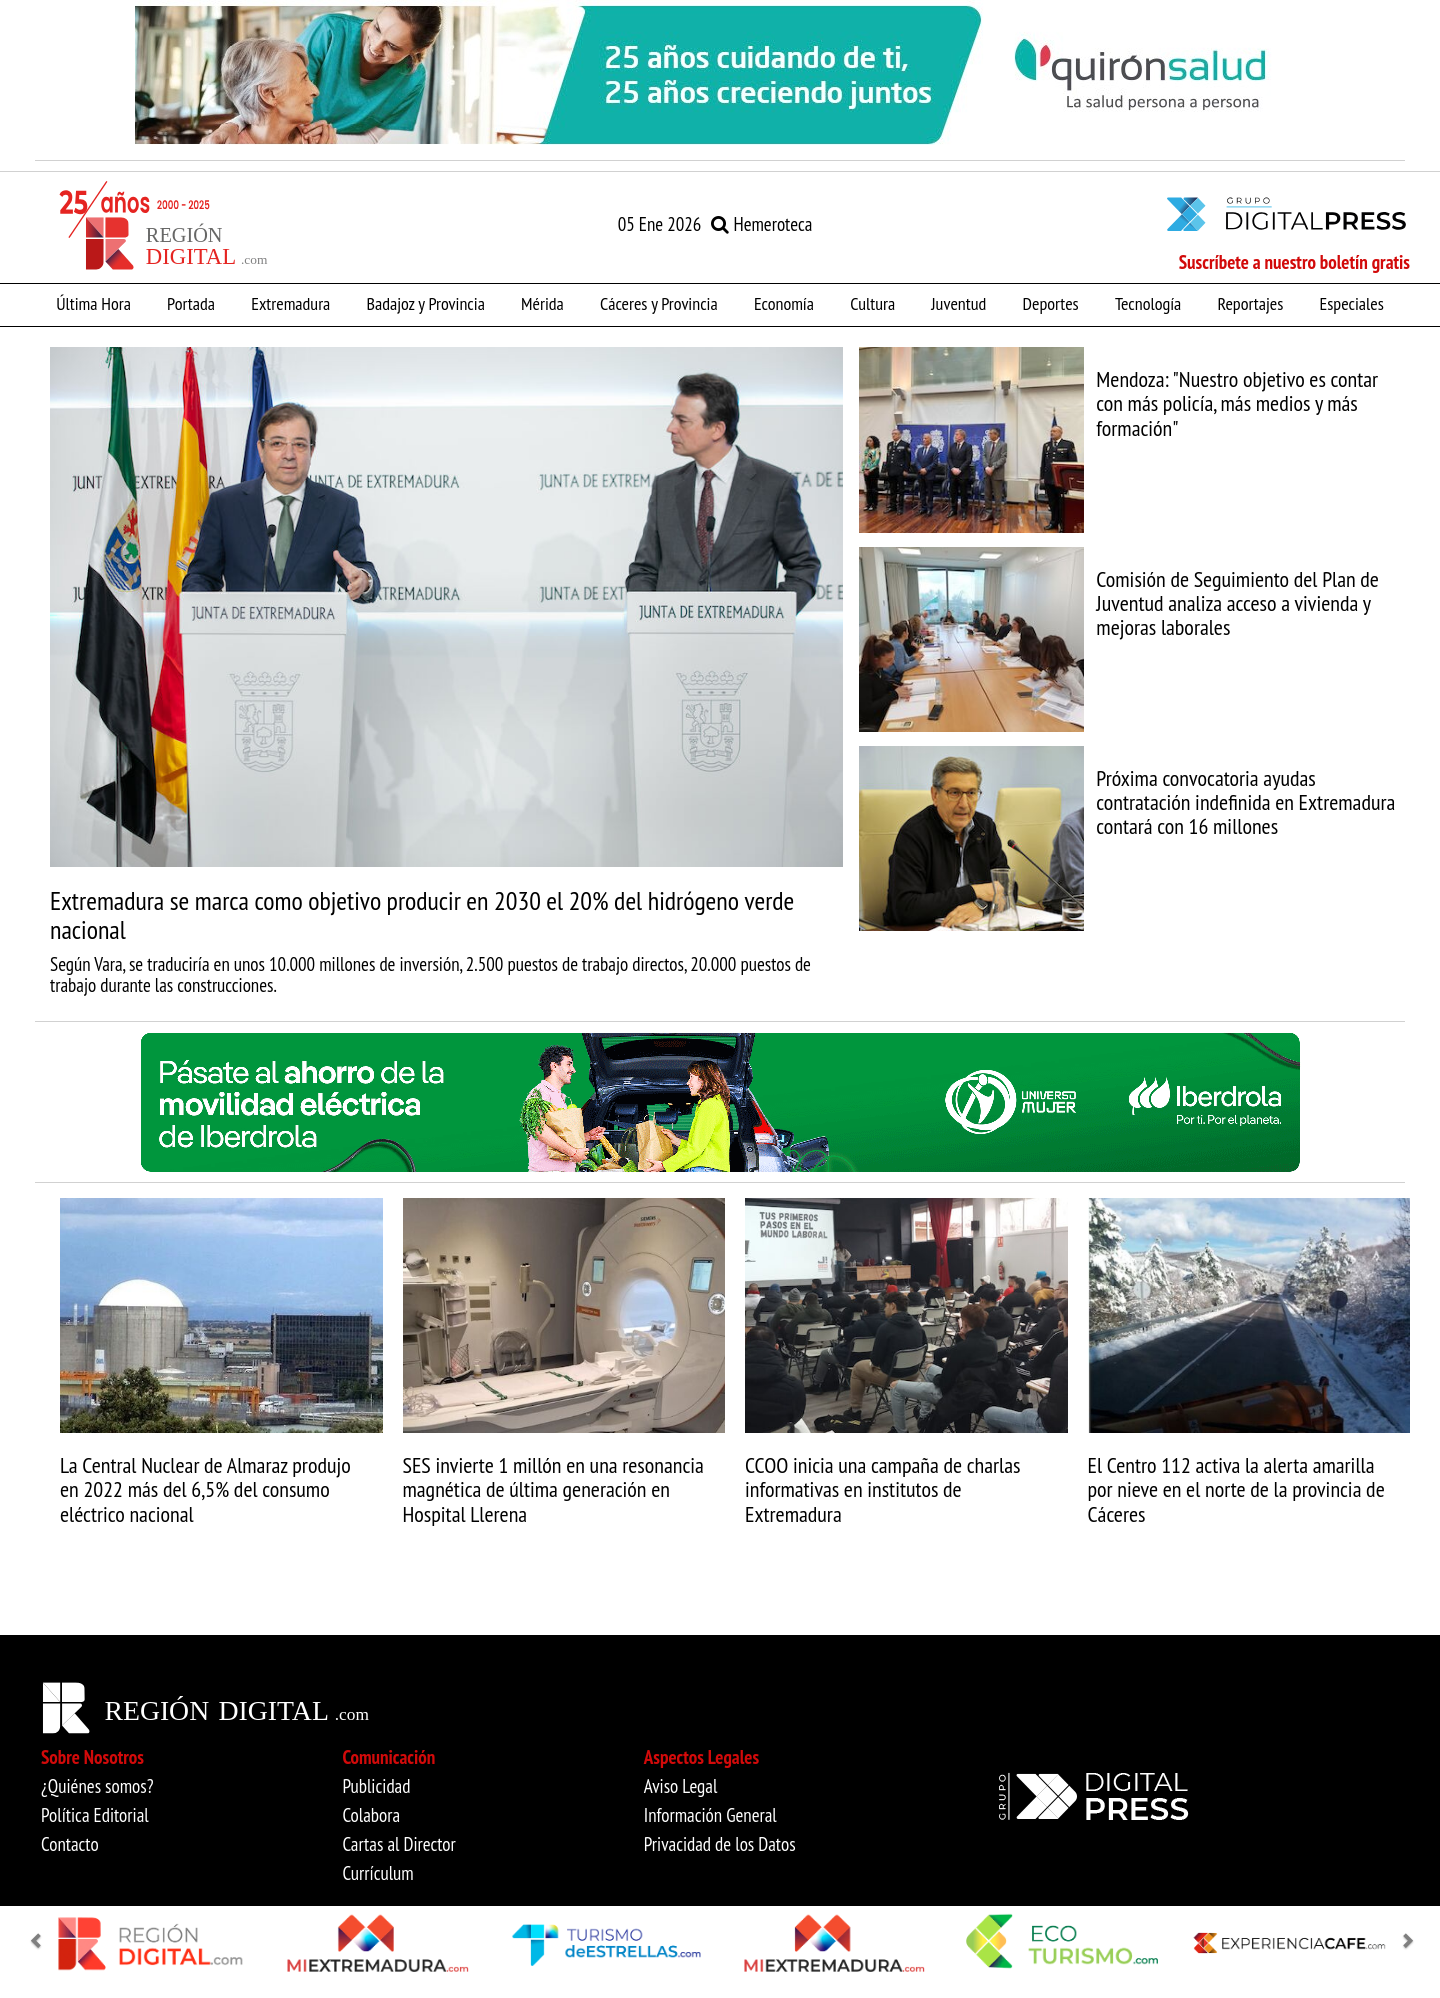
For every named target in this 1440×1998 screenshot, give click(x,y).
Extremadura (290, 303)
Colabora (371, 1815)
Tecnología (1148, 303)
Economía (784, 303)
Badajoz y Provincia (425, 303)
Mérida (542, 303)
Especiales (1352, 303)
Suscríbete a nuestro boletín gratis (1294, 262)
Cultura (872, 303)
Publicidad (376, 1786)
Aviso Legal (681, 1786)
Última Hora (93, 303)
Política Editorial (95, 1815)
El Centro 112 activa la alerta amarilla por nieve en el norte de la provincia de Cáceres (1236, 1489)
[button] (39, 1942)
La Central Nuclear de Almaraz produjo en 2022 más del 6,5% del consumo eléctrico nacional (205, 1489)
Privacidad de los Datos (720, 1844)
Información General (710, 1815)
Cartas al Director (398, 1844)
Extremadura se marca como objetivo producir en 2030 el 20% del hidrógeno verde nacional (422, 915)
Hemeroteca (761, 224)
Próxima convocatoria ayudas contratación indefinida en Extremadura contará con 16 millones (1245, 802)
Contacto (70, 1844)
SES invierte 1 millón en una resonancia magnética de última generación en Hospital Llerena (553, 1489)
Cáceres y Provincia (659, 303)
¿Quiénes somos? (97, 1786)
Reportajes (1250, 303)
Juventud (958, 303)
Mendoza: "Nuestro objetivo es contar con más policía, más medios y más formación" (1237, 403)
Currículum (377, 1873)
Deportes (1051, 303)
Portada (191, 303)
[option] (720, 75)
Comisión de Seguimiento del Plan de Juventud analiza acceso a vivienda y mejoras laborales (1237, 603)
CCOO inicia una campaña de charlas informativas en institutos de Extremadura (882, 1489)
